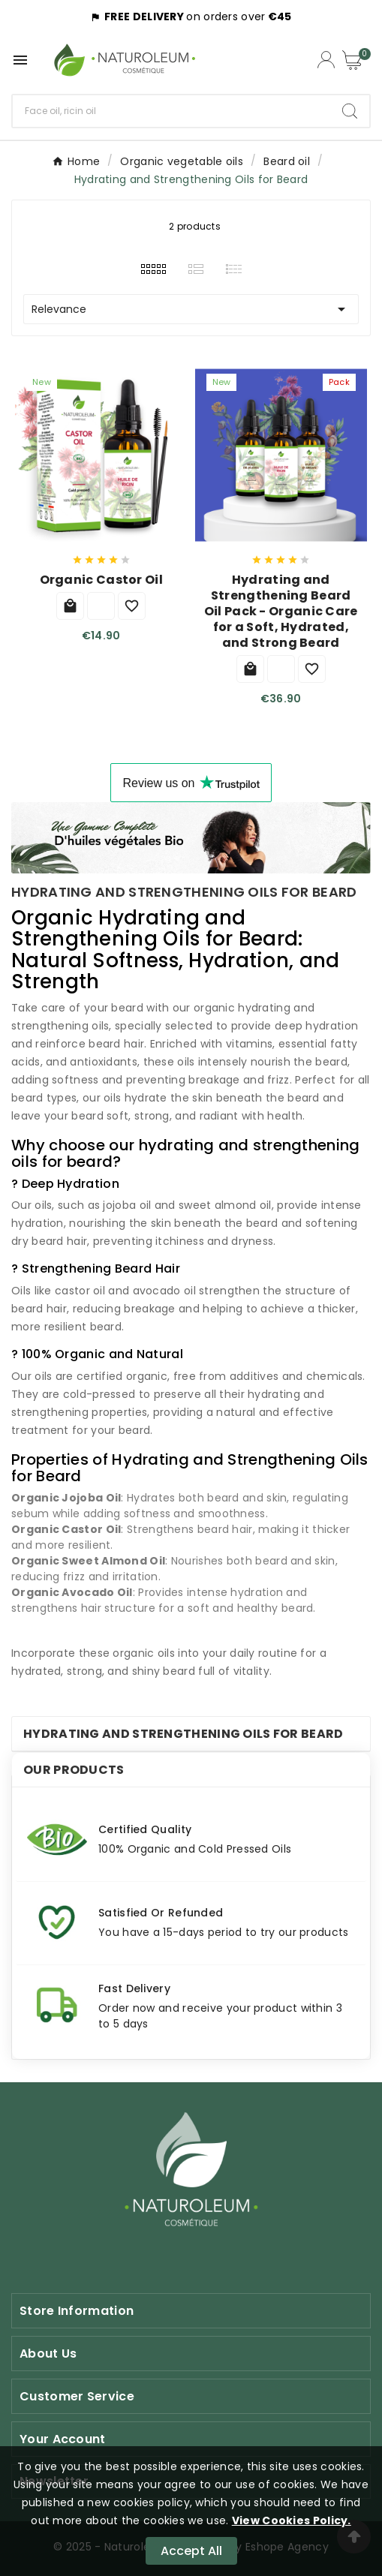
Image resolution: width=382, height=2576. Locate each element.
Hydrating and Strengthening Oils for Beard (183, 1733)
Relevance (191, 309)
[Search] (171, 111)
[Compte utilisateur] (326, 59)
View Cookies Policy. (291, 2520)
